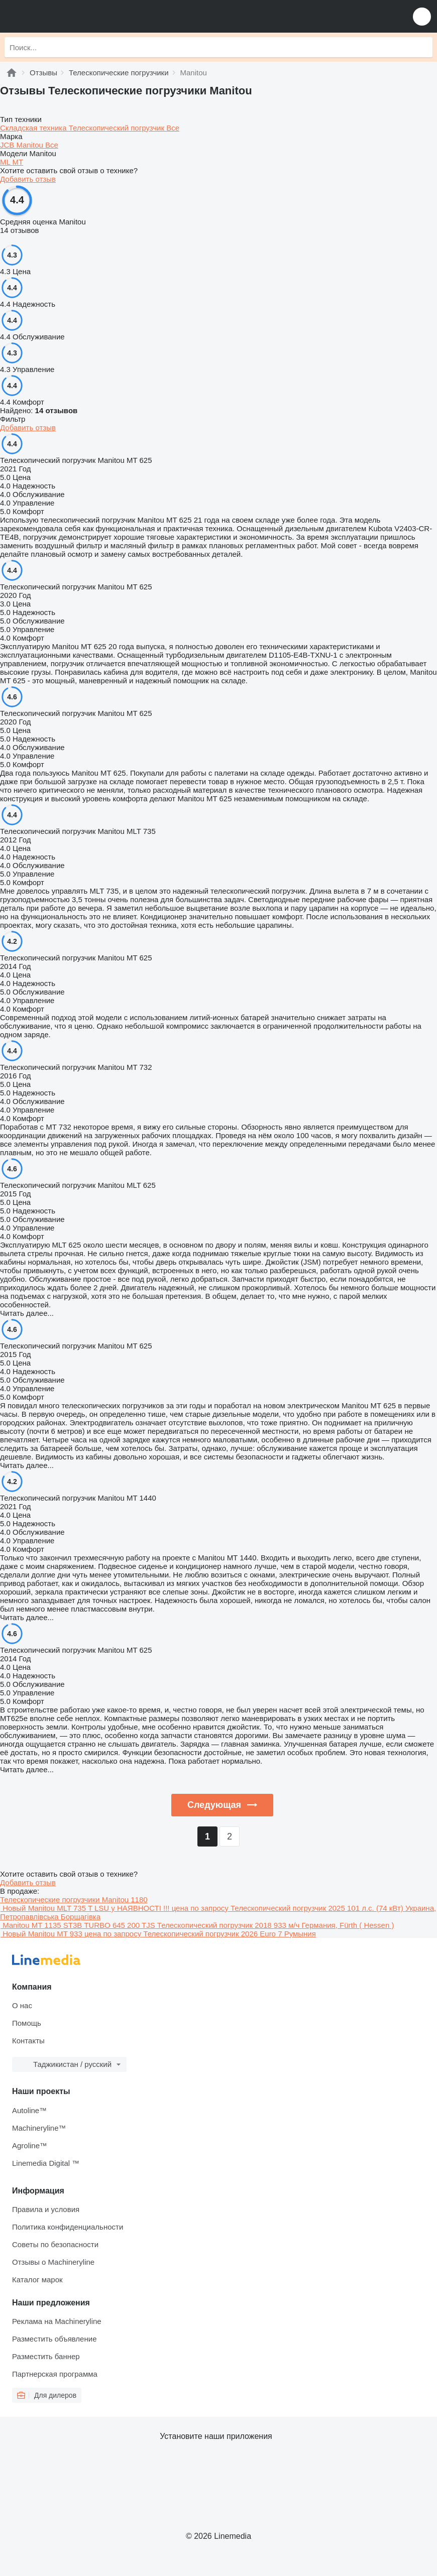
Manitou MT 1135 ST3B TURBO (57, 1925)
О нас (22, 2005)
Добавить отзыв (28, 179)
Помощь (26, 2023)
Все (172, 128)
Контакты (28, 2040)
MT (17, 162)
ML (6, 162)
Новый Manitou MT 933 (42, 1933)
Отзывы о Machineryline (53, 2262)
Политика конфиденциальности (67, 2227)
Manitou (31, 145)
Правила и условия (45, 2209)
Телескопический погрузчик (117, 128)
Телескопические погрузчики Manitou (74, 1899)
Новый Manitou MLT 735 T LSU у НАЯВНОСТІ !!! (86, 1908)
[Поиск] (422, 47)
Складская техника (34, 128)
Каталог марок (37, 2279)
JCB (8, 145)
